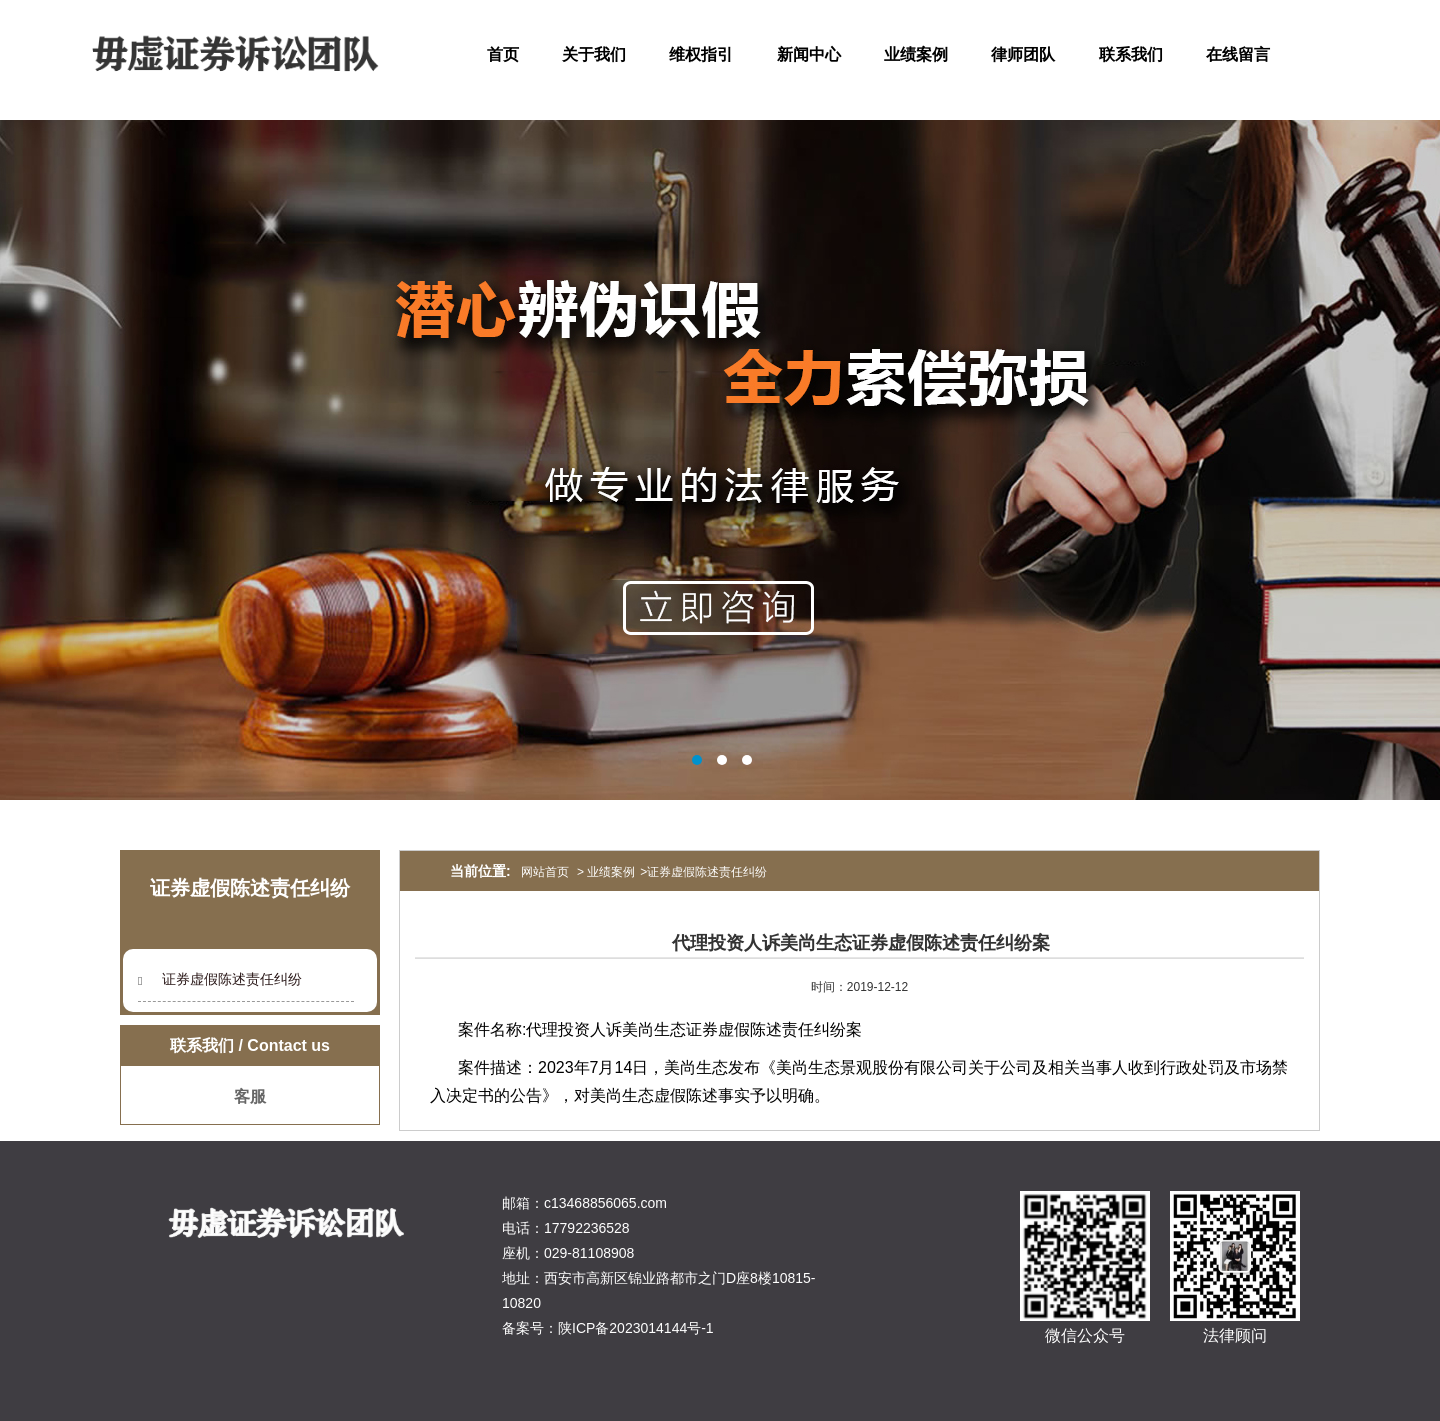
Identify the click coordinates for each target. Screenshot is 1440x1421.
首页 (503, 54)
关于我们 (594, 54)
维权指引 (701, 54)
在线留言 (1238, 54)
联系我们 (1131, 54)
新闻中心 (809, 54)
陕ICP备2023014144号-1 (636, 1328)
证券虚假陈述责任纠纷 (232, 979)
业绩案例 (916, 54)
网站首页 (545, 872)
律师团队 (1023, 54)
